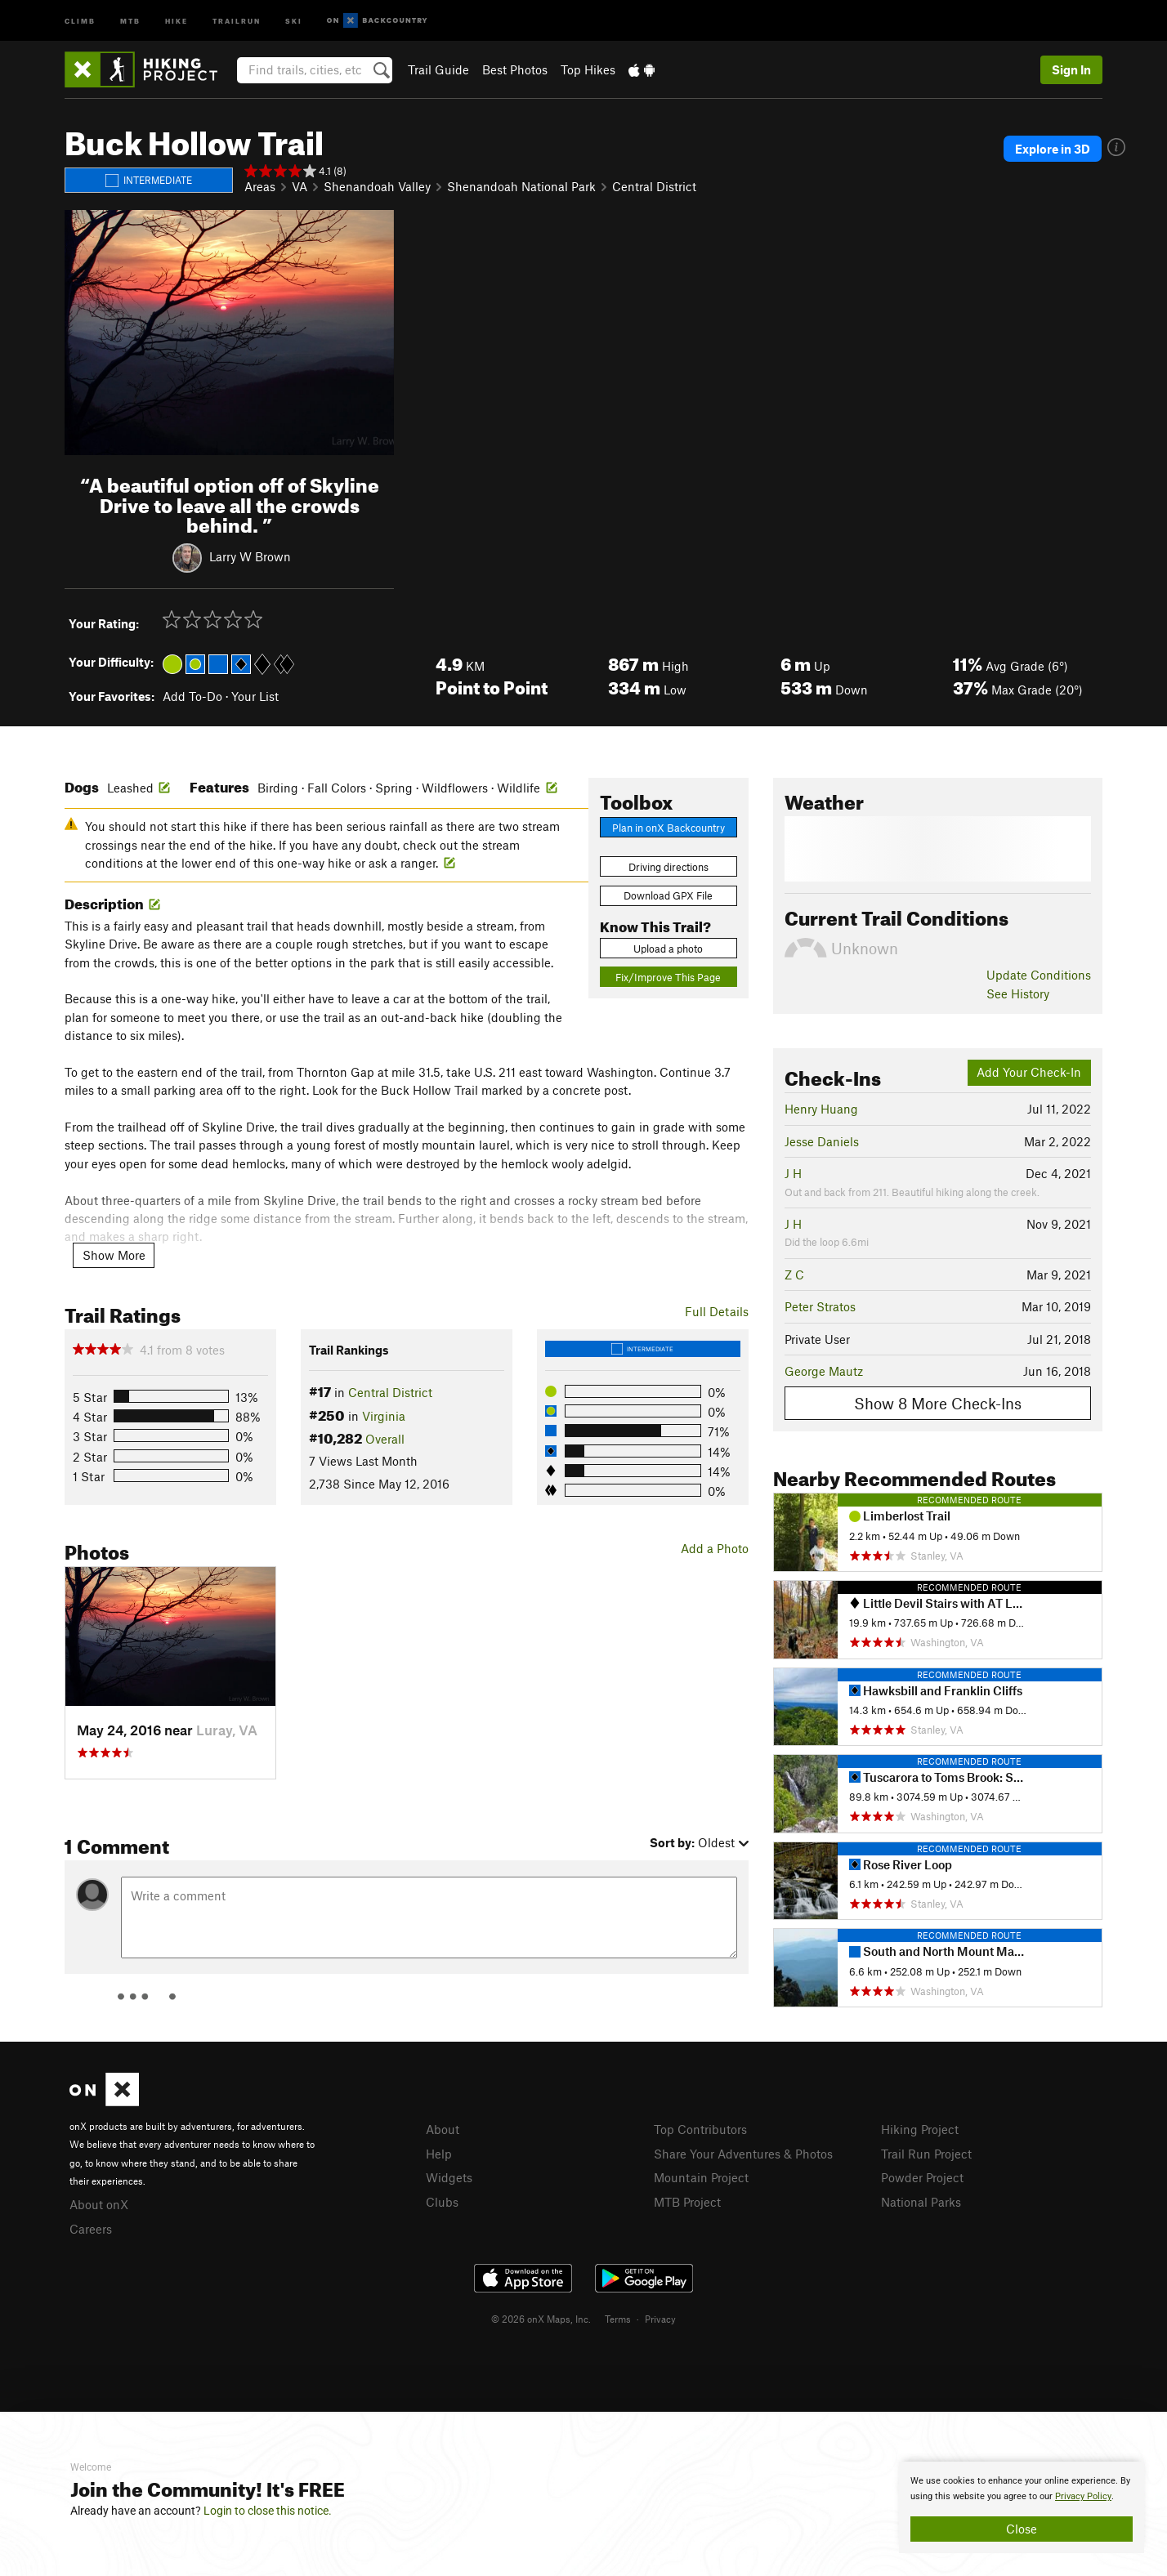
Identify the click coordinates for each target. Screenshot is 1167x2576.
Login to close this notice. (267, 2510)
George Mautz (824, 1371)
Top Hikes (588, 69)
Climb (80, 20)
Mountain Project (701, 2177)
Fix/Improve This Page (668, 977)
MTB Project (687, 2201)
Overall (385, 1438)
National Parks (921, 2201)
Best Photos (515, 69)
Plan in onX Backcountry (668, 827)
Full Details (717, 1311)
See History (1017, 993)
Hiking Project (920, 2129)
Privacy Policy (1083, 2496)
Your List (255, 696)
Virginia (383, 1416)
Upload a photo (668, 948)
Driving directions (668, 866)
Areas (259, 186)
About (442, 2129)
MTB (130, 20)
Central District (654, 186)
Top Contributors (700, 2129)
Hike (176, 20)
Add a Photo (715, 1548)
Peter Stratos (820, 1306)
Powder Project (922, 2177)
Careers (90, 2228)
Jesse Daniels (822, 1141)
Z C (794, 1274)
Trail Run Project (926, 2153)
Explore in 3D (1052, 148)
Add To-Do (192, 696)
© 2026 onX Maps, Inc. (541, 2318)
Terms (618, 2318)
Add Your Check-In (1029, 1072)
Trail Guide (438, 69)
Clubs (442, 2201)
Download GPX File (668, 895)
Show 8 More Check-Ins (938, 1403)
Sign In (1071, 69)
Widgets (449, 2177)
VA (299, 186)
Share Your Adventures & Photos (743, 2153)
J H (793, 1173)
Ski (293, 20)
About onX (98, 2204)
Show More (114, 1255)
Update (1038, 974)
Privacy (660, 2318)
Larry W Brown (250, 556)
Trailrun (236, 20)
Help (439, 2153)
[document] (1021, 2507)
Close (1021, 2528)
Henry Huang (821, 1108)
